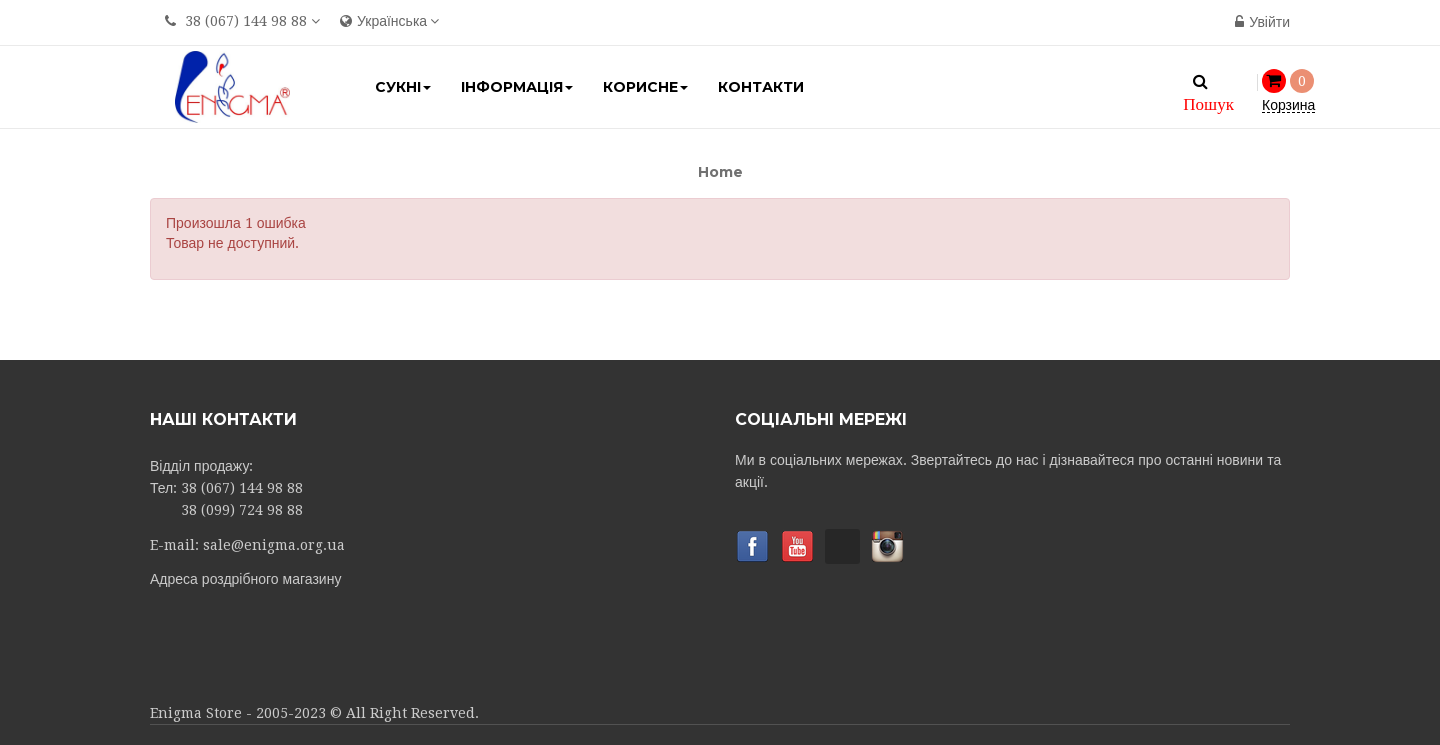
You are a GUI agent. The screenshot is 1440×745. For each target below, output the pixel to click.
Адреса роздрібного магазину (245, 579)
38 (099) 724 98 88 (242, 510)
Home (720, 172)
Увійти (1262, 22)
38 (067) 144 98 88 (246, 21)
